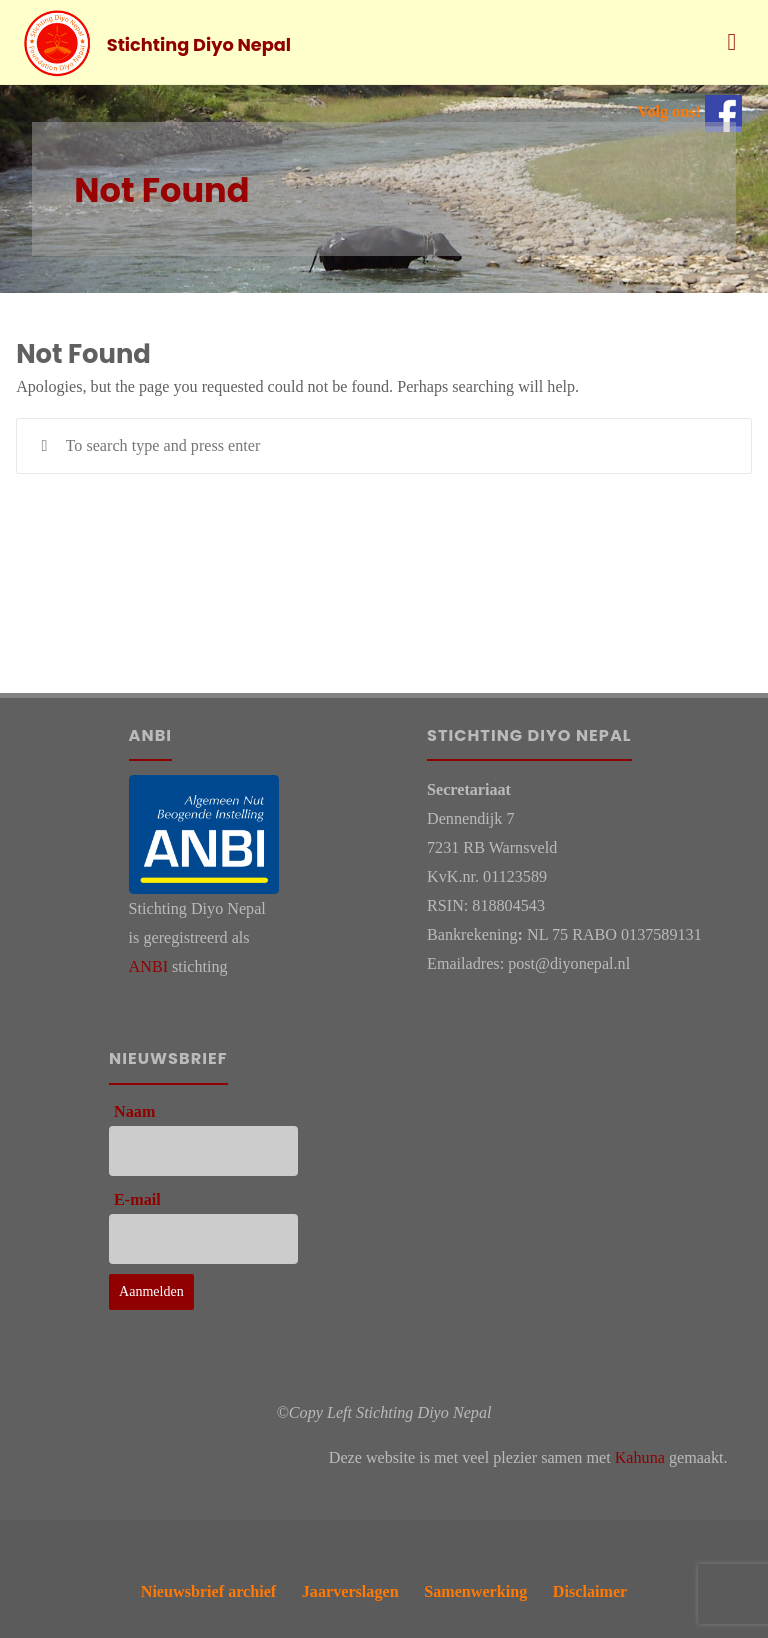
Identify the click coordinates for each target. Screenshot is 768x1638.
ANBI (148, 966)
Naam (134, 1111)
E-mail (137, 1199)
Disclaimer (590, 1591)
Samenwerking (475, 1591)
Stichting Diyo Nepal (199, 43)
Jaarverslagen (350, 1591)
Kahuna (640, 1457)
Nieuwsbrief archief (209, 1591)
